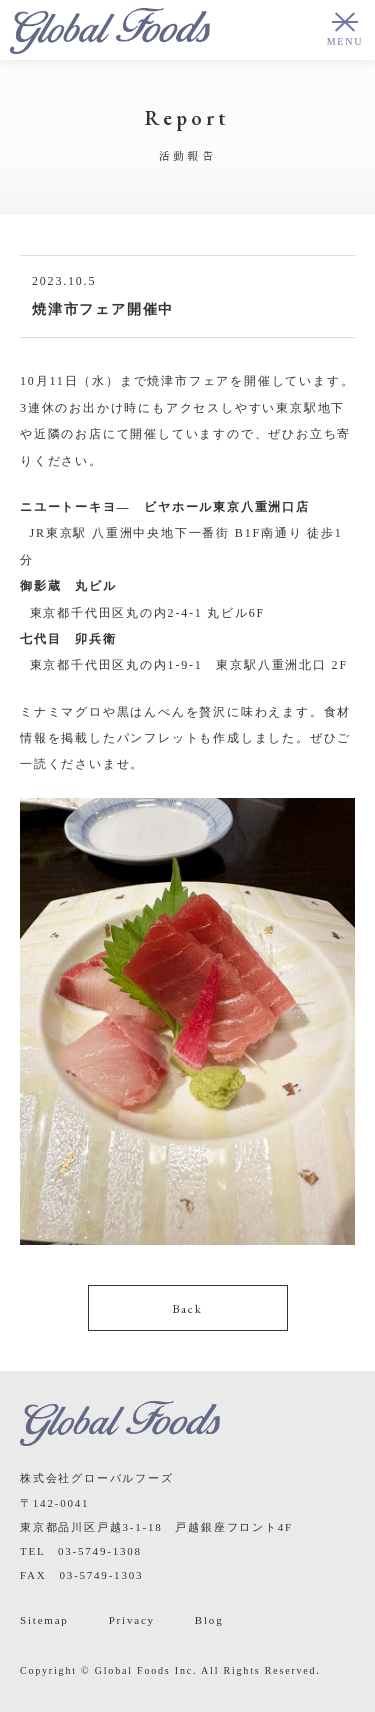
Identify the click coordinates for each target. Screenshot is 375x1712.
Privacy (132, 1620)
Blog (209, 1620)
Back (187, 1309)
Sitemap (44, 1620)
